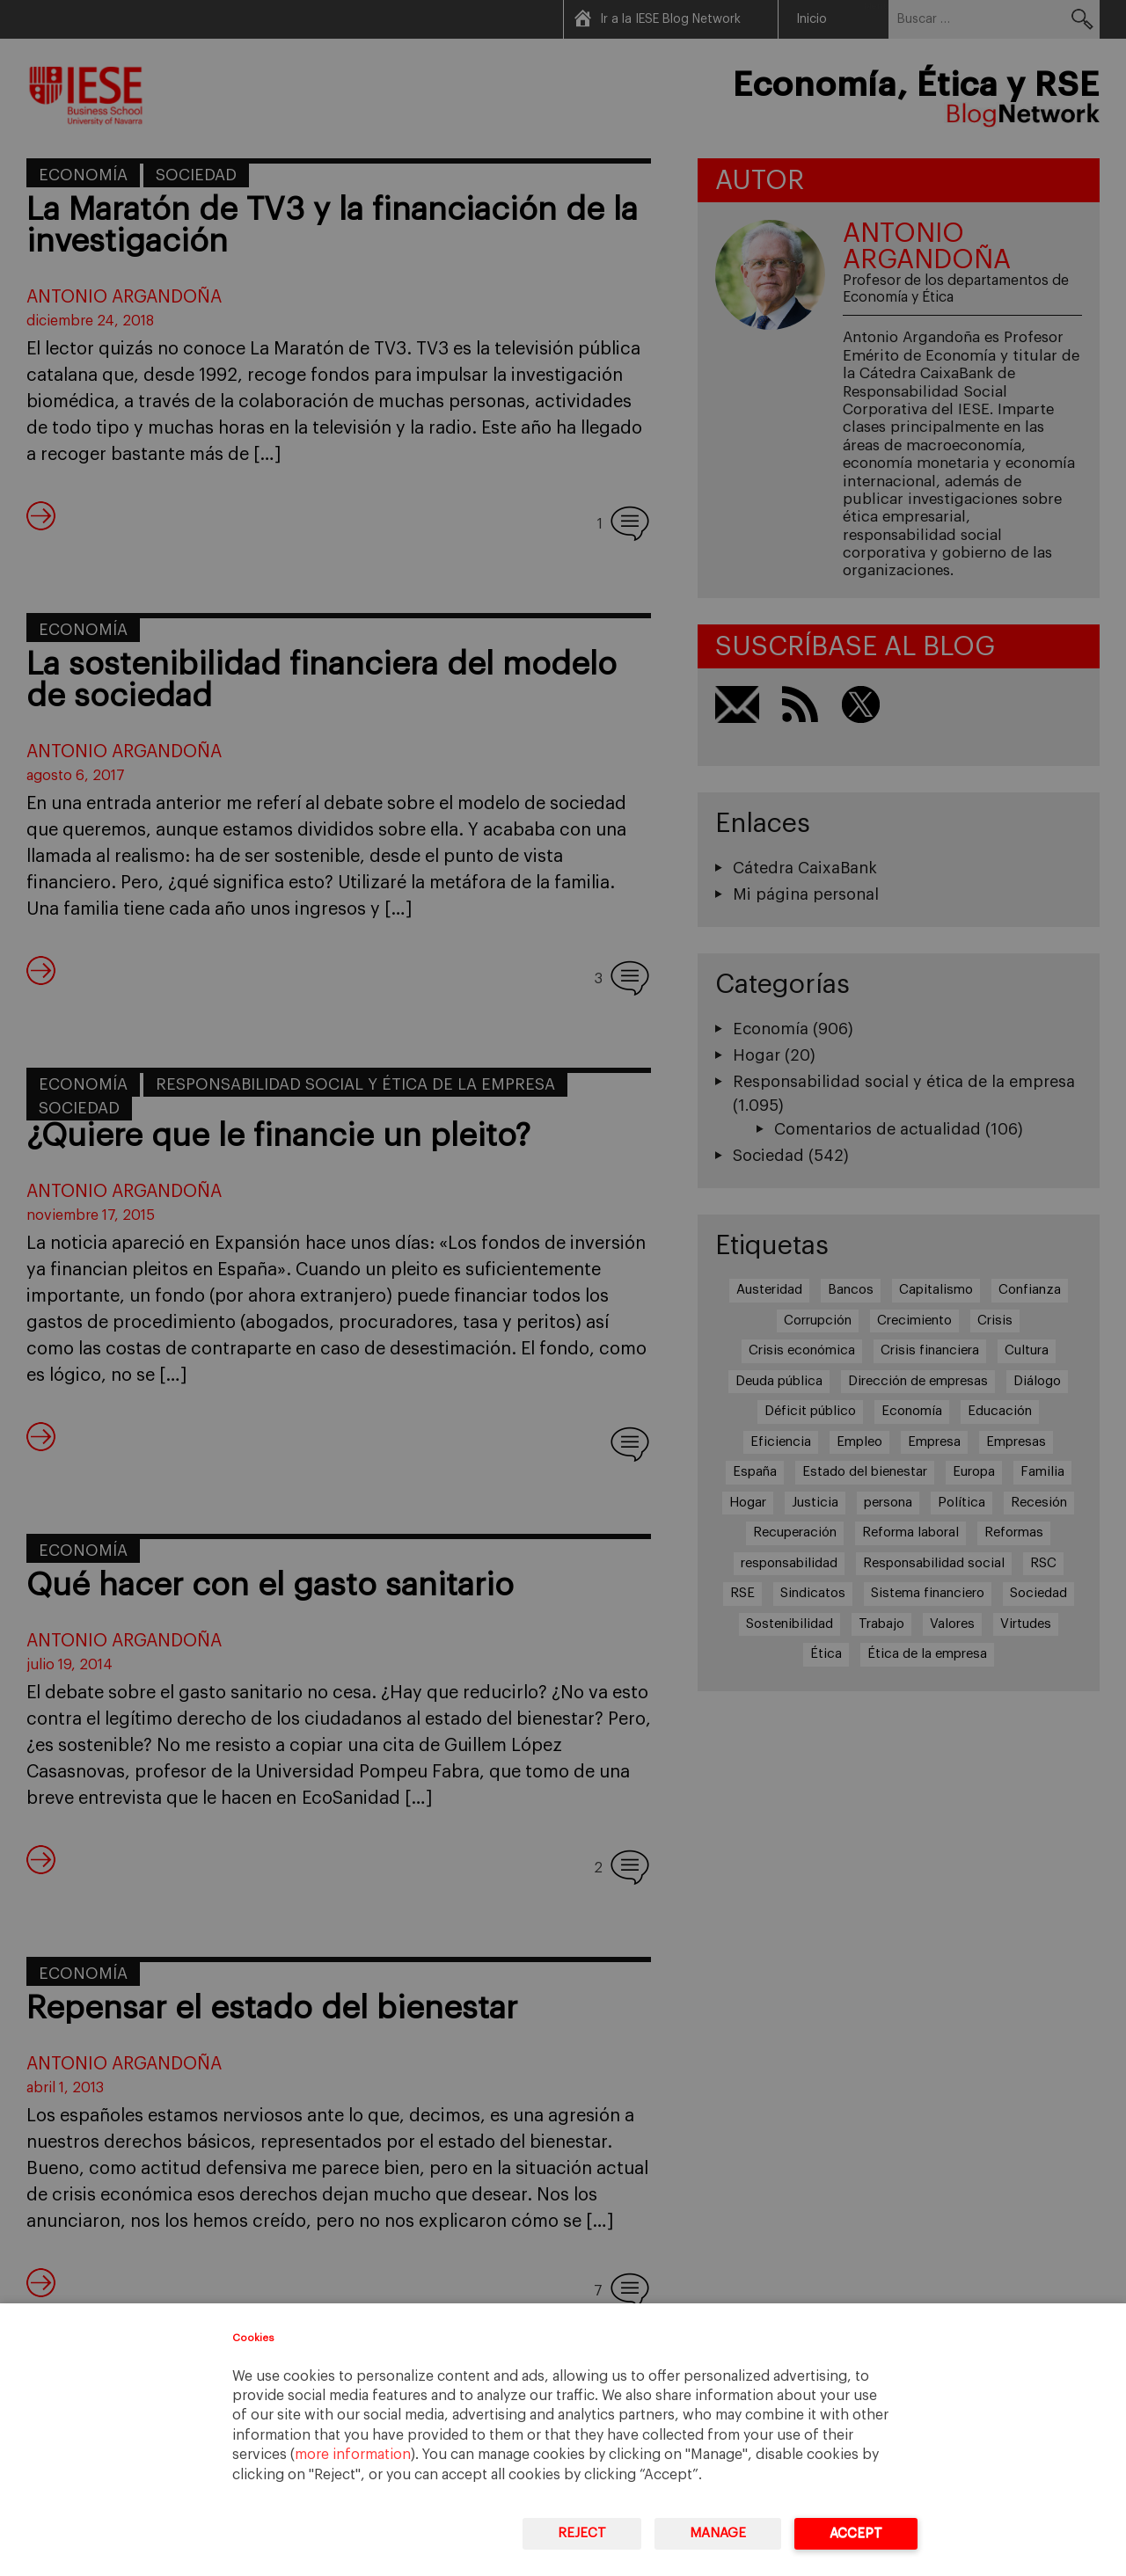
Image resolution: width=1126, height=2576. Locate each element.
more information (353, 2455)
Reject (582, 2533)
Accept (856, 2533)
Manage (718, 2533)
